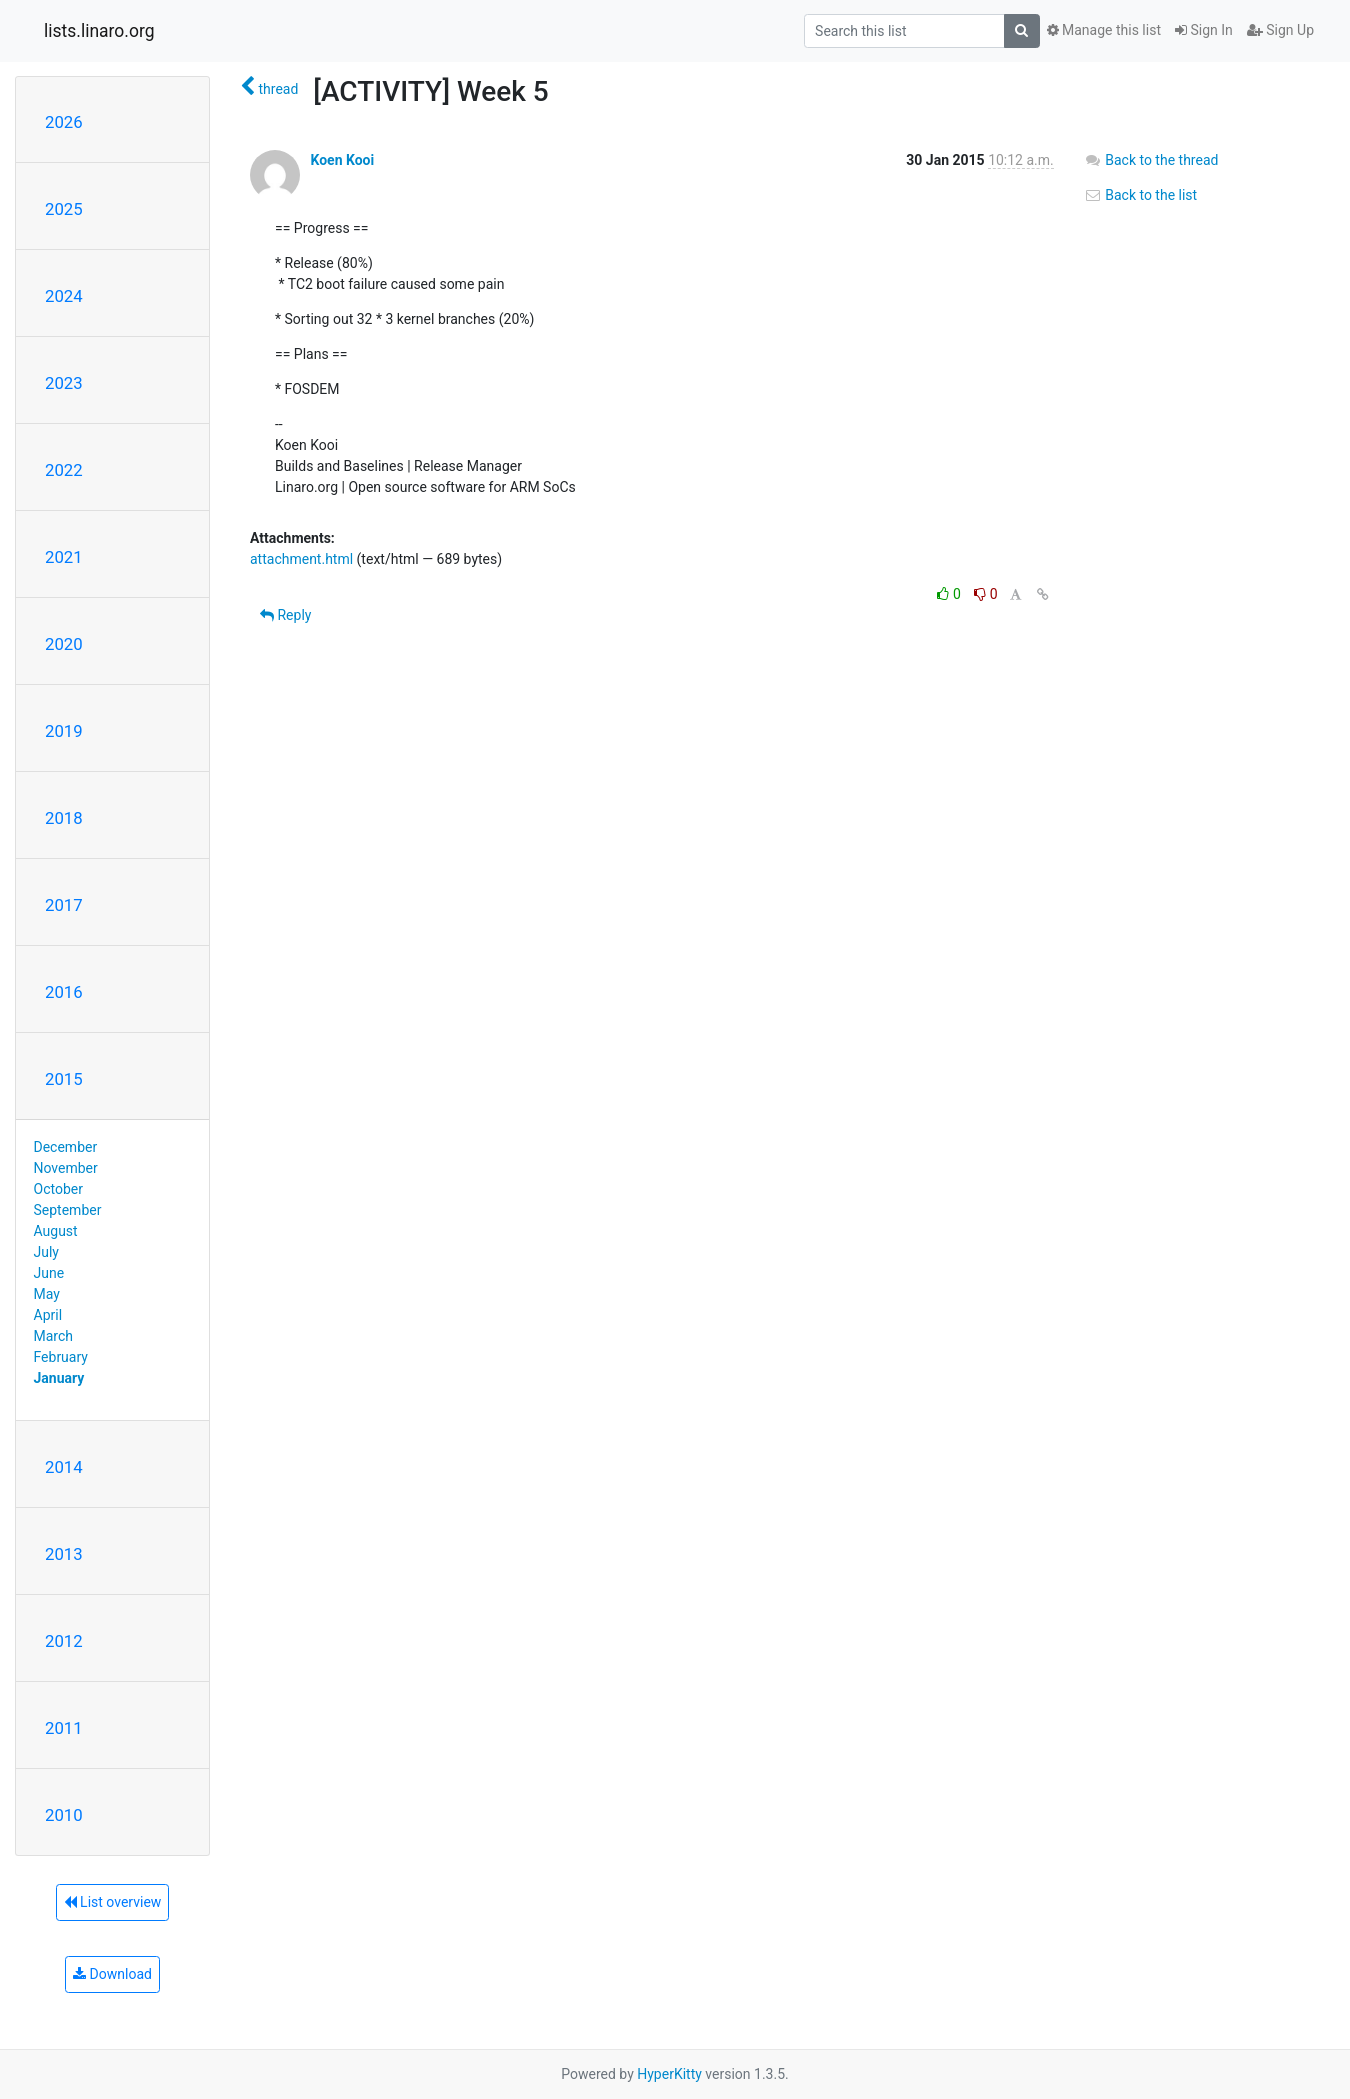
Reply (285, 615)
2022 (64, 470)
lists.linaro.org (99, 31)
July (46, 1252)
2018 (64, 818)
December (66, 1147)
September (68, 1210)
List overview (113, 1902)
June (49, 1273)
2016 (64, 992)
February (61, 1357)
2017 (64, 905)
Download (112, 1974)
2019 (64, 731)
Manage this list (1104, 30)
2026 (64, 122)
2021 (64, 557)
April (48, 1315)
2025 (64, 209)
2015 (64, 1079)
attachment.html (301, 559)
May (47, 1294)
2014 (64, 1467)
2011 (64, 1728)
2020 (64, 644)
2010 (64, 1815)
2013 (64, 1554)
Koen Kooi (342, 160)
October (58, 1189)
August (56, 1231)
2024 (64, 296)
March (54, 1336)
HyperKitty (669, 2074)
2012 (64, 1641)
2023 (64, 383)
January (59, 1378)
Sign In (1204, 30)
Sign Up (1280, 30)
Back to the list (1140, 195)
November (66, 1168)
